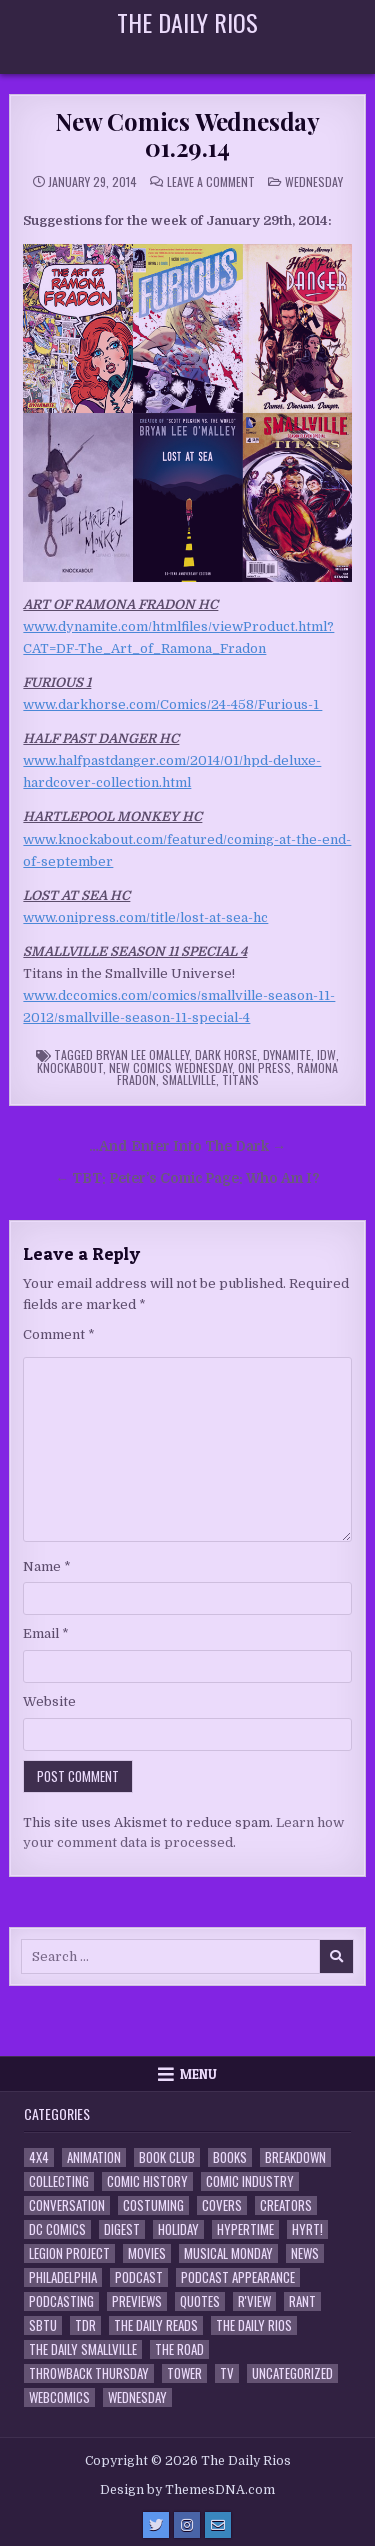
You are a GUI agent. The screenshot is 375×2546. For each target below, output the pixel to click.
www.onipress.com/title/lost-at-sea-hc (145, 917)
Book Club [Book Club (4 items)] (167, 2157)
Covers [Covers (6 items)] (222, 2205)
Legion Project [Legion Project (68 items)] (69, 2253)
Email (46, 1633)
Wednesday (314, 181)
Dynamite (287, 1054)
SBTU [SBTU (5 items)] (43, 2325)
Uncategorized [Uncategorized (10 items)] (292, 2373)
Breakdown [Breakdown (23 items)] (295, 2157)
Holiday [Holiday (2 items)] (178, 2229)
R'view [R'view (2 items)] (254, 2301)
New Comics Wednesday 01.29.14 (187, 134)
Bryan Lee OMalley (142, 1054)
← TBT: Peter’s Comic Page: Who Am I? (187, 1178)
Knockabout (70, 1067)
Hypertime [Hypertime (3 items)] (245, 2229)
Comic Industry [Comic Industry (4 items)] (250, 2181)
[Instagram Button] (187, 2525)
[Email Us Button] (218, 2525)
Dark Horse (226, 1054)
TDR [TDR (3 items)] (85, 2325)
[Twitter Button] (156, 2525)
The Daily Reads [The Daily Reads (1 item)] (156, 2325)
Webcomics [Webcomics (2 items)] (59, 2397)
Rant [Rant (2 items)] (302, 2301)
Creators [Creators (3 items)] (286, 2205)
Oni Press (264, 1067)
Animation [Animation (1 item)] (94, 2157)
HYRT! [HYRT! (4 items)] (307, 2229)
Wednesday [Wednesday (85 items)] (137, 2397)
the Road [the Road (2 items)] (179, 2349)
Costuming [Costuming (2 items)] (153, 2205)
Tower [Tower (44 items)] (184, 2373)
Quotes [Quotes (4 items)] (200, 2301)
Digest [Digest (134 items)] (122, 2229)
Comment (59, 1334)
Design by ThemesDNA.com (187, 2490)
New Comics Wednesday (170, 1067)
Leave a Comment (211, 182)
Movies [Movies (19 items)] (147, 2253)
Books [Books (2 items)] (230, 2157)
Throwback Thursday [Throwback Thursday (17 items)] (89, 2373)
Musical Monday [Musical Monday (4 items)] (228, 2253)
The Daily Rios (187, 22)
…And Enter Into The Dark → (187, 1146)
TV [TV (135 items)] (227, 2373)
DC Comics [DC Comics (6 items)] (57, 2229)
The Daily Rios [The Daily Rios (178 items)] (254, 2325)
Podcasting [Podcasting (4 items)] (61, 2301)
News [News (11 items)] (305, 2253)
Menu (198, 2074)
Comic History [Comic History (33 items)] (147, 2181)
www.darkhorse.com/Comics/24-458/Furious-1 (172, 704)
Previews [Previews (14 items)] (137, 2301)
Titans (240, 1079)
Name (47, 1566)
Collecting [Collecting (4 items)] (59, 2181)
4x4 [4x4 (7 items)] (39, 2157)
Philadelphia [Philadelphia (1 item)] (63, 2277)
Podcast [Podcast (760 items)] (139, 2277)
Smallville (189, 1079)
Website (49, 1701)
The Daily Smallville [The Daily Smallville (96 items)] (83, 2349)
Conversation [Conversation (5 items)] (67, 2205)
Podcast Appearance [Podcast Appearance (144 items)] (238, 2277)
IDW (326, 1054)
